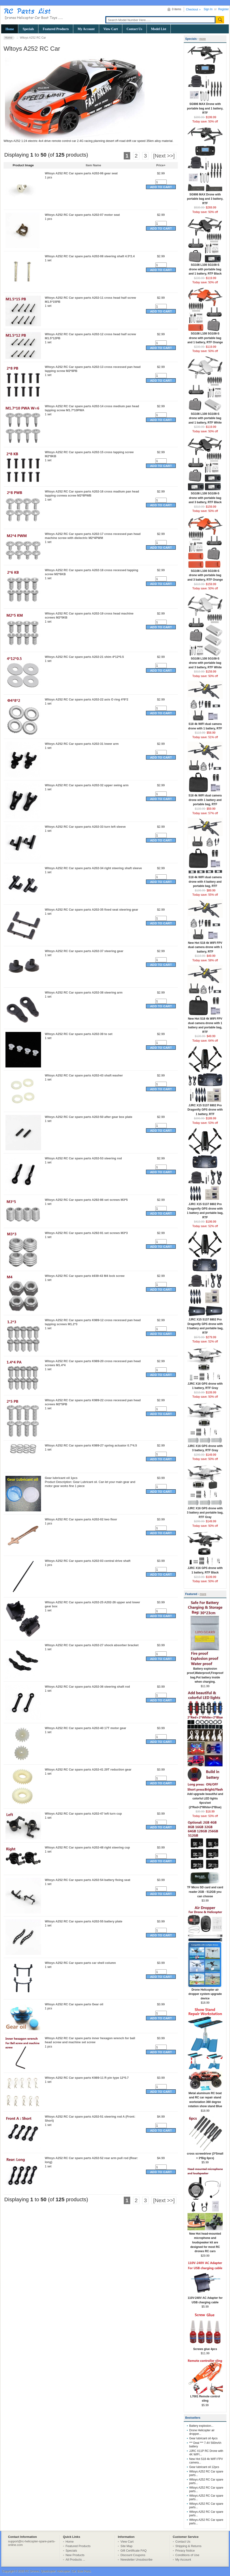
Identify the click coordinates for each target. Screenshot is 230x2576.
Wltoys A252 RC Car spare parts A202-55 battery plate (83, 1921)
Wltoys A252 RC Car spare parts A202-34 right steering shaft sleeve (93, 868)
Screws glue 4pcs (205, 2347)
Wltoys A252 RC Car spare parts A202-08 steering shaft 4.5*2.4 (90, 256)
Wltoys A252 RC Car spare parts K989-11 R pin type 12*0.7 (87, 2077)
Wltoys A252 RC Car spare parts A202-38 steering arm (84, 992)
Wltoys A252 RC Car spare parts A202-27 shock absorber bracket (91, 1645)
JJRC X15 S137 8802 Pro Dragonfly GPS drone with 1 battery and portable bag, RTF (205, 1209)
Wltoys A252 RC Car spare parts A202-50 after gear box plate (88, 1117)
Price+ (161, 165)
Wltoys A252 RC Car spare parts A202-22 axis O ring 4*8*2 (86, 699)
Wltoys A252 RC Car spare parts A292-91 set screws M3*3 (86, 1233)
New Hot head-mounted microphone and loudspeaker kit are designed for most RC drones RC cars (205, 2241)
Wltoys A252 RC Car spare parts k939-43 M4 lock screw (84, 1276)
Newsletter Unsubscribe (136, 2559)
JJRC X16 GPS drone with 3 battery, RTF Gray (205, 1446)
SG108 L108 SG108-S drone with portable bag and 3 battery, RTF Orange (205, 573)
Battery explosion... (201, 2425)
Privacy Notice (185, 2550)
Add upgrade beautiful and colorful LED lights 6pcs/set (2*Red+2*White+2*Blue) (205, 1799)
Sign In (208, 9)
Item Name (93, 165)
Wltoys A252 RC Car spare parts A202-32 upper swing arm (87, 785)
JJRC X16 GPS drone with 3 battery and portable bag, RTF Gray (205, 1511)
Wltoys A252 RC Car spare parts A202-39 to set (78, 1034)
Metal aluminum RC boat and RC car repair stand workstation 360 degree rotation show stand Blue (205, 2098)
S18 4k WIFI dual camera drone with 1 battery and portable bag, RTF (205, 798)
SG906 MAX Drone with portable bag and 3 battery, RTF (205, 197)
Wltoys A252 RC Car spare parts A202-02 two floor (81, 1519)
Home (9, 29)
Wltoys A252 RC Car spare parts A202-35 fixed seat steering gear (91, 909)
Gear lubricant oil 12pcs (204, 2467)
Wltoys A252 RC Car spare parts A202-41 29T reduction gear (88, 1769)
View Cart (110, 29)
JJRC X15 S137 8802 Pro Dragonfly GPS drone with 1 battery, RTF (205, 1108)
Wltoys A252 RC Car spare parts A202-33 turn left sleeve (85, 826)
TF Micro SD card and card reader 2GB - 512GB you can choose (205, 1890)
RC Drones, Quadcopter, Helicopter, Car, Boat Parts (58, 2571)
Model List (158, 29)
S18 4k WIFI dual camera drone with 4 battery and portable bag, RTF (205, 880)
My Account (86, 29)
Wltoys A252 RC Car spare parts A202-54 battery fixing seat (87, 1880)
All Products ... (75, 2559)
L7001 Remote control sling (205, 2397)
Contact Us (134, 29)
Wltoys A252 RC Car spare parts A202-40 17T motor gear (85, 1728)
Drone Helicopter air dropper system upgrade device (205, 1992)
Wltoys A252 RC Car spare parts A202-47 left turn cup (83, 1813)
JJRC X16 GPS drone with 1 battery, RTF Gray (205, 1384)
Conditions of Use (187, 2555)
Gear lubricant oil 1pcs (61, 1478)
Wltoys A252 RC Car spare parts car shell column (80, 1963)
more (202, 39)
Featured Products (56, 29)
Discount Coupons (132, 2555)
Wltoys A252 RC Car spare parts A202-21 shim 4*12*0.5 (84, 657)
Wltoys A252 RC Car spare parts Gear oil (74, 2004)
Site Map (126, 2546)
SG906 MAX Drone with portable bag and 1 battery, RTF (205, 106)
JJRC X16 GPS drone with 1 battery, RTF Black (205, 1568)
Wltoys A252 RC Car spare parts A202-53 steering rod (83, 1158)
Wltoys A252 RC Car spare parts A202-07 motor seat (82, 215)
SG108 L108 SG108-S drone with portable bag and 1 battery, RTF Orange (205, 336)
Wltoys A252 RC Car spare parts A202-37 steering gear (84, 951)
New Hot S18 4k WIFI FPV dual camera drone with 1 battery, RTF (205, 945)
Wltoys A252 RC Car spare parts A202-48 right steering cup (87, 1847)
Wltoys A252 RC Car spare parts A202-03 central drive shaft (87, 1561)
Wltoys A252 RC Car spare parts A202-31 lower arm (82, 744)
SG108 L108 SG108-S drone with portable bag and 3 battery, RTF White (205, 661)
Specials (28, 29)
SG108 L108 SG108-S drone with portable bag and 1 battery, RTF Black (205, 267)
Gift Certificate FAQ (133, 2550)
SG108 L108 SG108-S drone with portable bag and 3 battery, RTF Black (205, 496)
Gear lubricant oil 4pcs (203, 2438)
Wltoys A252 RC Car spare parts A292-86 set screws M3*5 (86, 1200)
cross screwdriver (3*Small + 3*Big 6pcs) (205, 2154)
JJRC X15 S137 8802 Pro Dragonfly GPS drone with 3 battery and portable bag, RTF (205, 1324)
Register (223, 9)
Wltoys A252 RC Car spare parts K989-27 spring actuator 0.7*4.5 (91, 1445)
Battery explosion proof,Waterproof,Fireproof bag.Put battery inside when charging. (205, 1674)
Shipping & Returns (188, 2546)
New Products (75, 2555)
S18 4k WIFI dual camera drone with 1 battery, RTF (205, 724)
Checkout (192, 9)
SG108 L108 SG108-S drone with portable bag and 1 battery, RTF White (205, 416)
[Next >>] (164, 156)
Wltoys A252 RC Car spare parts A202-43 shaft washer (84, 1075)
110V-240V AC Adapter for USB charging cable (205, 2298)
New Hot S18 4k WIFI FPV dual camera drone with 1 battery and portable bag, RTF (205, 1024)
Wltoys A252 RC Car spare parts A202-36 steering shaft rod (87, 1686)
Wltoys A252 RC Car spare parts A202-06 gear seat (81, 173)
